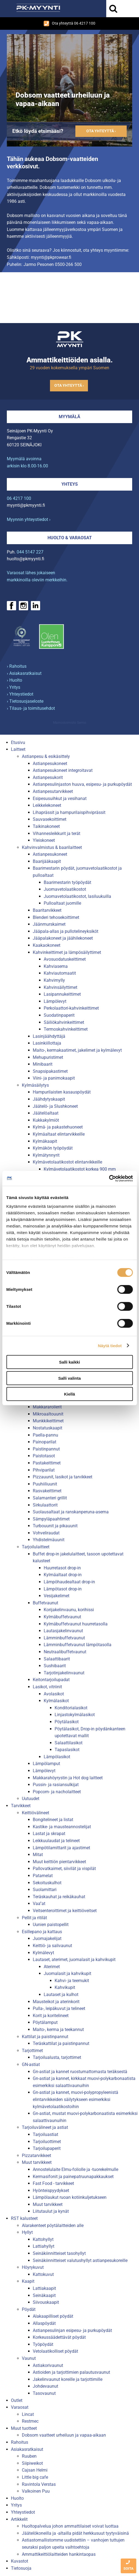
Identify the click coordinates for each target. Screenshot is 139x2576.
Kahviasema (56, 966)
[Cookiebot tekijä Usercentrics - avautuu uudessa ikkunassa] (109, 1178)
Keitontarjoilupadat (51, 1679)
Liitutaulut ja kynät (51, 2211)
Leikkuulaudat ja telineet (56, 1840)
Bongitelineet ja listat (53, 1819)
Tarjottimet (32, 2050)
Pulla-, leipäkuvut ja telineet (59, 2008)
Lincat (28, 2414)
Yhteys (69, 484)
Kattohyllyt (43, 2239)
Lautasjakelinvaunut (63, 1630)
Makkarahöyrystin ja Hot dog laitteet (68, 1777)
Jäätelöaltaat (45, 1113)
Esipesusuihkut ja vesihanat (60, 798)
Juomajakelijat (47, 1938)
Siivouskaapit (46, 2302)
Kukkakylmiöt (46, 1120)
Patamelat (43, 1875)
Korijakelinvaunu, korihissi (69, 1609)
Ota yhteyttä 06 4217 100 (69, 23)
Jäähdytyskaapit (49, 1099)
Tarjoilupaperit (47, 2148)
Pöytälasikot (67, 1721)
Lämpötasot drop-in (63, 1589)
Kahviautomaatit (60, 973)
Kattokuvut (43, 2274)
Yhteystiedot (23, 2512)
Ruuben (29, 2456)
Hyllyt (27, 2232)
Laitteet (18, 749)
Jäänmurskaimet (49, 924)
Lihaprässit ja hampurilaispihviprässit (69, 812)
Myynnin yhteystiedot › (29, 519)
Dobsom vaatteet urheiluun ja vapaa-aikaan (64, 2435)
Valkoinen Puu (36, 2491)
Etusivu (18, 742)
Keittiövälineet (35, 1812)
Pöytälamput (45, 2022)
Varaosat (19, 2407)
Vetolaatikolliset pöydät (55, 2351)
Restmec (30, 2421)
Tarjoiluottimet (47, 2141)
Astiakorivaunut (48, 2365)
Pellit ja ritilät (34, 1917)
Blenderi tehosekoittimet (56, 917)
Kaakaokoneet (46, 945)
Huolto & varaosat (70, 537)
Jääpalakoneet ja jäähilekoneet (63, 938)
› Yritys (13, 687)
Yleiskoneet (44, 840)
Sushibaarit (55, 1665)
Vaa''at (39, 1903)
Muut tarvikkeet (37, 2162)
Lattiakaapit (44, 2288)
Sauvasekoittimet (49, 819)
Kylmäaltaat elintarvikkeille (59, 1134)
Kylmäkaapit (45, 1141)
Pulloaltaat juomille (62, 903)
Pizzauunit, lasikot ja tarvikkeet (62, 1476)
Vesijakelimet (56, 1595)
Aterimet (52, 1966)
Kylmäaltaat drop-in (63, 1574)
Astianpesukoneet (50, 763)
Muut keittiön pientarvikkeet (59, 1861)
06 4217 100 (19, 498)
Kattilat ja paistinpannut (45, 2036)
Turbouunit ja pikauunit (55, 1525)
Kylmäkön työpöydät (53, 1148)
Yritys (16, 2505)
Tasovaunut (44, 2393)
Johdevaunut (45, 2386)
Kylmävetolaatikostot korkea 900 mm (80, 1169)
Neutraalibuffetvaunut (65, 1651)
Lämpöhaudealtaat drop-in (69, 1581)
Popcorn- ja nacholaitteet (57, 1791)
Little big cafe (35, 2477)
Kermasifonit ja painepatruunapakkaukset (73, 2176)
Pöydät (29, 2309)
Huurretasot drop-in (62, 1567)
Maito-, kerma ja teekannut (58, 2029)
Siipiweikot (32, 2463)
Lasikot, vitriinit (47, 1686)
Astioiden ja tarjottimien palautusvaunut (71, 2372)
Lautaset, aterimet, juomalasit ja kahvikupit (74, 1959)
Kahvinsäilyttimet (60, 987)
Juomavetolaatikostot (65, 889)
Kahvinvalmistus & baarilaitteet (52, 847)
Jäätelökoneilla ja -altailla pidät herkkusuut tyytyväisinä (75, 2533)
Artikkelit (19, 2519)
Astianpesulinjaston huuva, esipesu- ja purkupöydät (82, 784)
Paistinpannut (46, 1449)
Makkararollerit (47, 1406)
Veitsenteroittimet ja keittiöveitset (65, 1910)
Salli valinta (69, 1378)
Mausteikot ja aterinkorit (56, 2001)
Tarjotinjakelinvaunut (64, 1672)
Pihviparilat (44, 1470)
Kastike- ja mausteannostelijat (62, 1826)
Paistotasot (44, 1455)
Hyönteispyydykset (51, 2190)
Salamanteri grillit (50, 1498)
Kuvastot (19, 2561)
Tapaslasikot (67, 1749)
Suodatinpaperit (59, 1015)
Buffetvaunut (45, 1602)
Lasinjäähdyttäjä (49, 1036)
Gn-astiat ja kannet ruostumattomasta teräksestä (80, 2071)
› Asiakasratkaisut (24, 673)
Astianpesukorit (48, 777)
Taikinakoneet (46, 826)
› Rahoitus (16, 666)
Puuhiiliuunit (45, 1484)
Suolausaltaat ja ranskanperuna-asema (71, 1511)
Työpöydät (43, 2344)
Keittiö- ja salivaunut (52, 1945)
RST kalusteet (24, 2218)
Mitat (38, 1854)
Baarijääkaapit (47, 861)
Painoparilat (44, 1441)
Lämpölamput (46, 1763)
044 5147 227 (30, 552)
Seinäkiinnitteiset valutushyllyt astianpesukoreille (80, 2260)
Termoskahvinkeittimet (66, 1029)
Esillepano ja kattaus (42, 1931)
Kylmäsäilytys (35, 1085)
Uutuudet (30, 1798)
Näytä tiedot (110, 1345)
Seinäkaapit (44, 2295)
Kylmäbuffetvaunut (62, 1616)
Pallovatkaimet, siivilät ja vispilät (64, 1868)
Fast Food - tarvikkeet (53, 2183)
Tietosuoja (21, 2568)
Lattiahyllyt (43, 2246)
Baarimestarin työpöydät (67, 882)
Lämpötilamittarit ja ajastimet (61, 1847)
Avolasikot (54, 1693)
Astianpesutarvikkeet (53, 791)
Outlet (16, 2400)
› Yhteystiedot (20, 694)
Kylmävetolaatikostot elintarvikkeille (67, 1162)
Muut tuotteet (24, 2428)
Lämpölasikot (57, 1756)
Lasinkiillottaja (47, 1043)
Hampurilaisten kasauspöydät (62, 1092)
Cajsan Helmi (35, 2470)
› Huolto (14, 680)
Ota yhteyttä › (101, 131)
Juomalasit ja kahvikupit (67, 1973)
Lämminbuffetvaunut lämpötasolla (77, 1644)
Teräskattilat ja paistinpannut (61, 2043)
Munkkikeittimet (48, 1420)
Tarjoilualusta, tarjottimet (57, 2057)
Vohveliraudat (46, 1532)
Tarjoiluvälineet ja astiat (45, 2127)
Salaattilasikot (68, 1742)
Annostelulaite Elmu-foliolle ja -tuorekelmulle (75, 2169)
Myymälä (69, 416)
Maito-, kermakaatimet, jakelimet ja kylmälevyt (77, 1050)
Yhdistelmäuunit (48, 1539)
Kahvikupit (65, 1987)
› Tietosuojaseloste (25, 701)
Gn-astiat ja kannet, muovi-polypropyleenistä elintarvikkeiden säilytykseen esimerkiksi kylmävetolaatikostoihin (75, 2099)
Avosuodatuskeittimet (65, 959)
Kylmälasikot (56, 1700)
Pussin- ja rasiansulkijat (56, 1784)
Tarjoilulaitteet (35, 1546)
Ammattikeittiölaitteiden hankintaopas (59, 2554)
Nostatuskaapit (47, 1428)
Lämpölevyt (55, 1001)
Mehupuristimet (48, 1057)
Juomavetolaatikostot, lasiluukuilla (77, 896)
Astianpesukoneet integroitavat (63, 770)
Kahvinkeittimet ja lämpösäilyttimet (67, 952)
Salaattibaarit (57, 1658)
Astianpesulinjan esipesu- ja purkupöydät (72, 2330)
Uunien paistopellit (51, 1924)
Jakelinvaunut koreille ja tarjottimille (67, 2379)
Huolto (17, 2498)
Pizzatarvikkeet (36, 2155)
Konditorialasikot (71, 1707)
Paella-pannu (45, 1435)
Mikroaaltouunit (48, 1414)
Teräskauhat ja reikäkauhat (59, 1896)
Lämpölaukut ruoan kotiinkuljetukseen (70, 2197)
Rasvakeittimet (47, 1490)
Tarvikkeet (21, 1805)
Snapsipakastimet (50, 1071)
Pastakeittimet (47, 1463)
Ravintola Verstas (39, 2484)
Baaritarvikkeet (47, 910)
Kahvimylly (54, 980)
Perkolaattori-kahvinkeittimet (71, 1008)
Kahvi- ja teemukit (72, 1980)
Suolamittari (45, 1889)
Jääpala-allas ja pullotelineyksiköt (65, 931)
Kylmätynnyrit (46, 1155)
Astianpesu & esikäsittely (46, 756)
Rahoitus (19, 2442)
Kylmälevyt (43, 1952)
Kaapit (28, 2281)
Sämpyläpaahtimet (51, 1519)
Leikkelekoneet (47, 805)
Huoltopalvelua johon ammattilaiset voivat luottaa (70, 2526)
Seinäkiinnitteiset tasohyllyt (59, 2253)
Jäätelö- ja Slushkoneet (55, 1106)
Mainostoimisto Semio (69, 723)
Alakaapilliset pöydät (53, 2316)
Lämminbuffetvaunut (64, 1637)
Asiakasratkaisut (27, 2449)
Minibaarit (42, 1064)
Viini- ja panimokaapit (54, 1078)
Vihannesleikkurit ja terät (56, 833)
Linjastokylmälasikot (75, 1714)
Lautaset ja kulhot (61, 1994)
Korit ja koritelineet (51, 2015)
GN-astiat (31, 2064)
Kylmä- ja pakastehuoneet (58, 1127)
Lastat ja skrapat (49, 1833)
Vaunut (29, 2358)
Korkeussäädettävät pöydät (59, 2337)
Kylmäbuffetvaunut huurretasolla (76, 1624)
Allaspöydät (44, 2323)
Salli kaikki (69, 1362)
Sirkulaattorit (45, 1505)
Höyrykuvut (33, 2267)
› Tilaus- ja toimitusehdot (31, 708)
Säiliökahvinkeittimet (64, 1022)
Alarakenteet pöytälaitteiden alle (53, 2225)
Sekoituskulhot (47, 1882)
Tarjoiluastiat (45, 2134)
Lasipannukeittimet (62, 994)
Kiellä (69, 1394)
